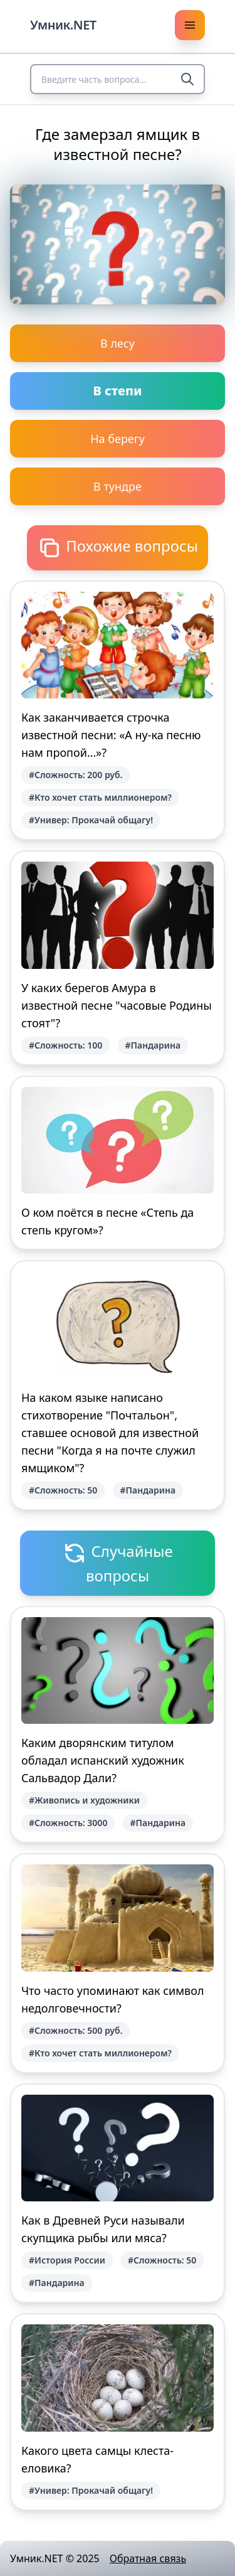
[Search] (187, 79)
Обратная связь (148, 2558)
